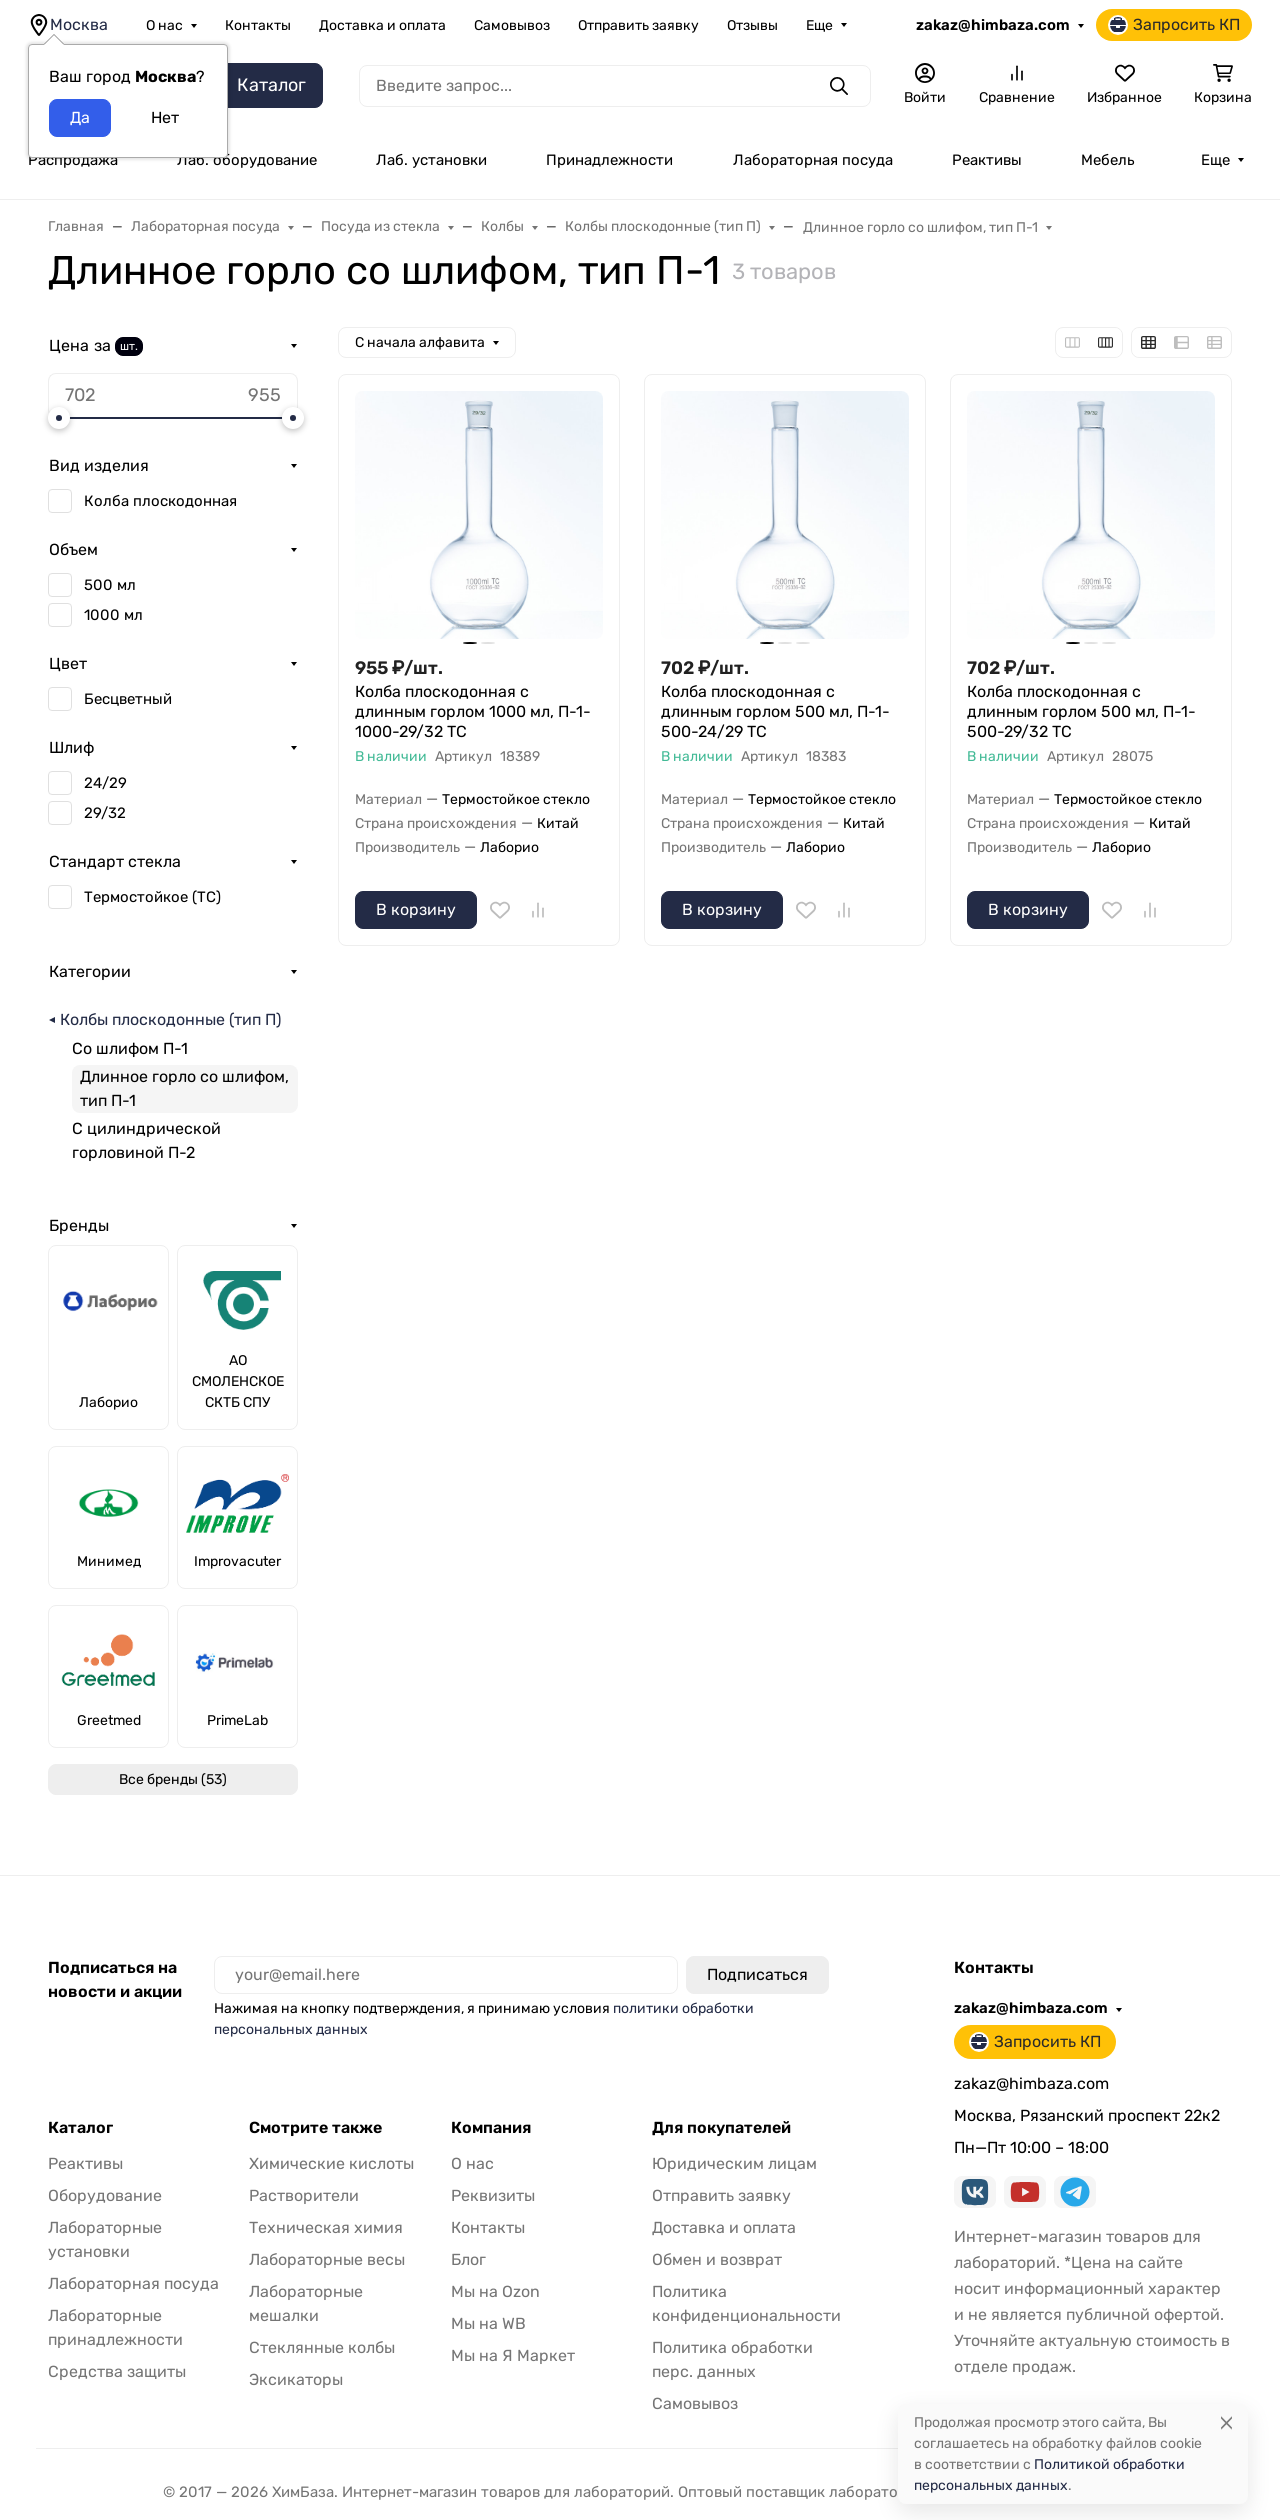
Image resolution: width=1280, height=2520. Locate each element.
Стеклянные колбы (322, 2347)
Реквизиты (493, 2195)
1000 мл (113, 615)
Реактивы (987, 160)
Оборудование (105, 2195)
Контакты (258, 25)
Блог (468, 2259)
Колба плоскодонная (160, 501)
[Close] (1226, 2422)
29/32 (105, 813)
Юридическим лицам (734, 2163)
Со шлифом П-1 (130, 1048)
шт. (129, 346)
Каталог (80, 2128)
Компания (491, 2128)
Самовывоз (512, 25)
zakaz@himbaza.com (993, 25)
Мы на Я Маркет (513, 2355)
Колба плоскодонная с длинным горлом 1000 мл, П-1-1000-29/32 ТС (473, 711)
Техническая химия (326, 2227)
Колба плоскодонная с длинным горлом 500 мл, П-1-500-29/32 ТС (1081, 711)
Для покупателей (721, 2128)
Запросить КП (1174, 25)
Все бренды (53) (173, 1779)
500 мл (110, 585)
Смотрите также (315, 2128)
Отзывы (752, 25)
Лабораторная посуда (813, 160)
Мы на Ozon (495, 2291)
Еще (819, 25)
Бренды (79, 1225)
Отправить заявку (638, 25)
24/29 (105, 783)
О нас (164, 25)
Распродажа (73, 160)
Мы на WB (488, 2323)
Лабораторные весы (327, 2259)
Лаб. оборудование (247, 160)
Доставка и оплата (382, 25)
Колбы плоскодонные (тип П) (170, 1019)
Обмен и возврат (717, 2259)
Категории (90, 971)
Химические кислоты (331, 2163)
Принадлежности (609, 160)
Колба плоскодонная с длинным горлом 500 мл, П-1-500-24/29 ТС (775, 711)
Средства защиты (117, 2371)
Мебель (1107, 160)
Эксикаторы (296, 2379)
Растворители (304, 2195)
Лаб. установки (431, 160)
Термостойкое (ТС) (152, 897)
